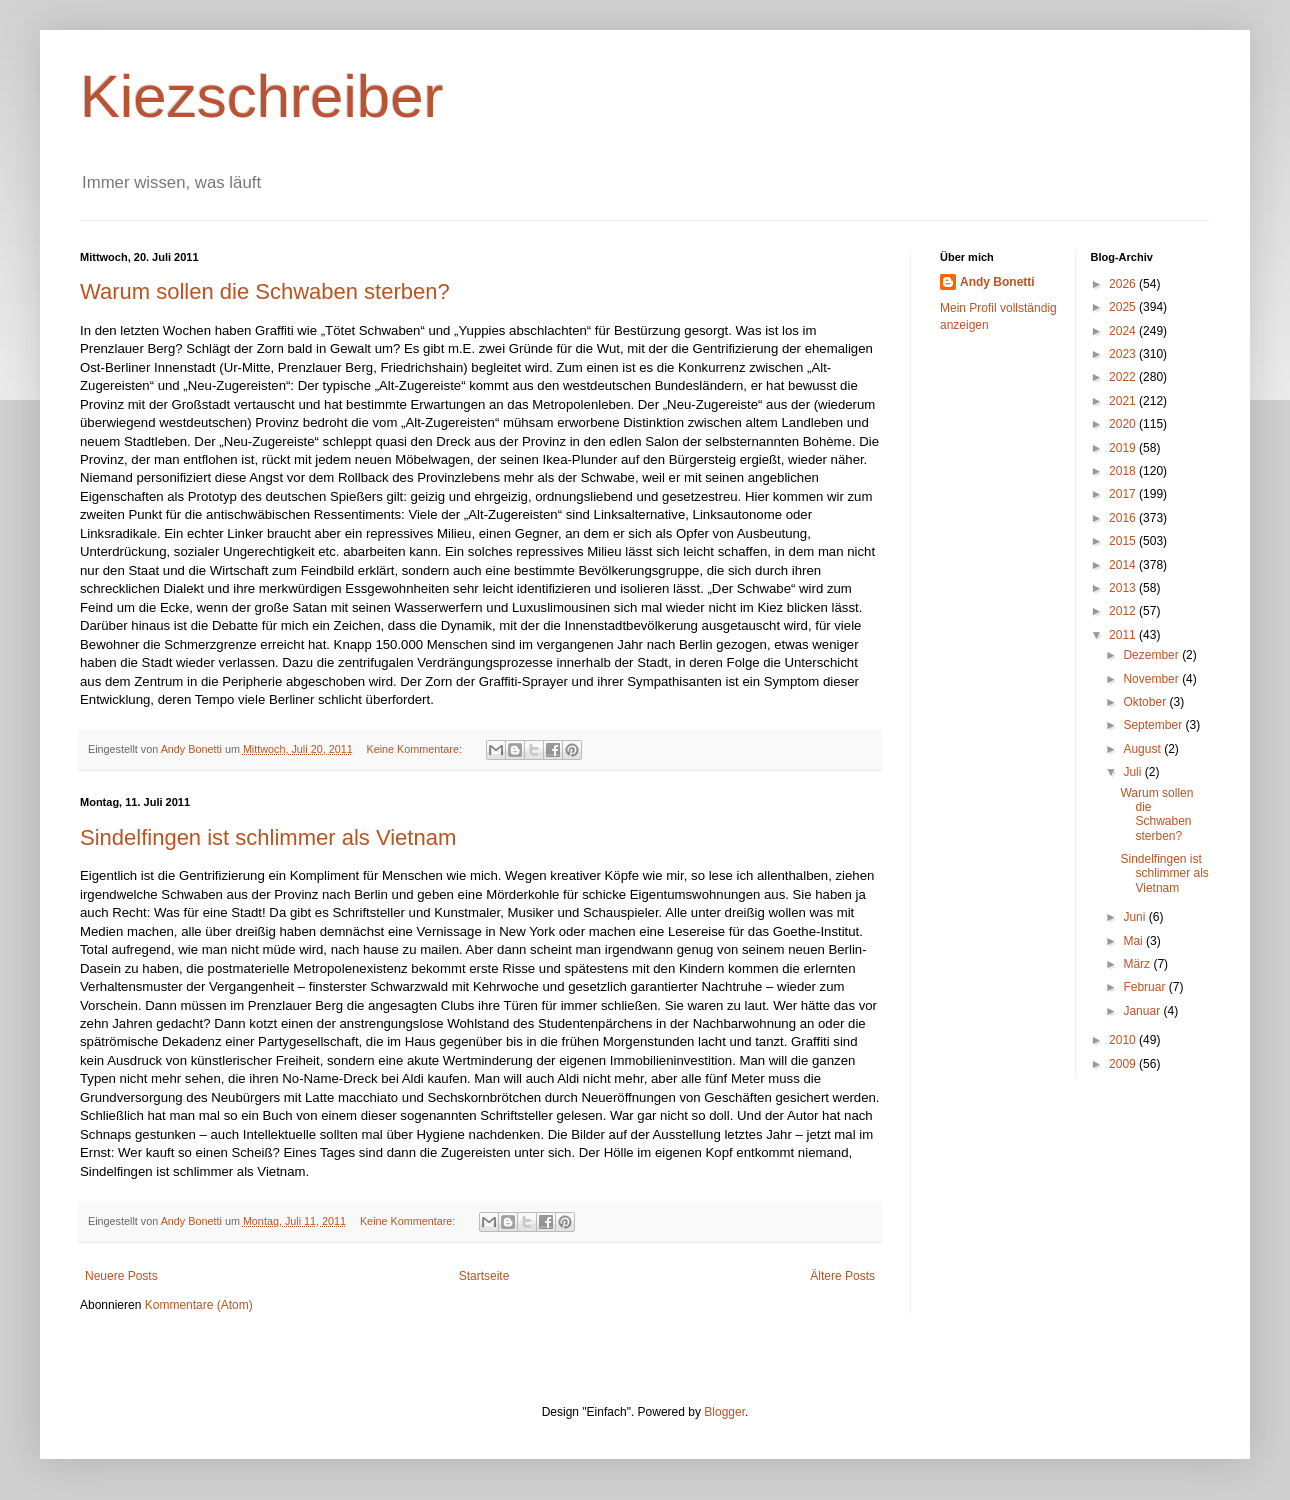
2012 (1124, 611)
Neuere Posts (121, 1276)
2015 (1124, 541)
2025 (1124, 307)
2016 (1124, 518)
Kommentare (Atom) (199, 1305)
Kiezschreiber (262, 96)
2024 (1124, 331)
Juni (1135, 917)
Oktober (1146, 702)
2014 (1124, 565)
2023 (1124, 354)
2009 (1124, 1064)
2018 (1124, 471)
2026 (1124, 284)
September (1154, 725)
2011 (1124, 635)
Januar (1143, 1011)
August (1143, 749)
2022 (1124, 377)
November (1152, 679)
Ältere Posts (842, 1276)
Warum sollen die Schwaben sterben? (265, 291)
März (1138, 964)
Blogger (724, 1412)
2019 (1124, 448)
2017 (1124, 494)
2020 (1124, 424)
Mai (1134, 941)
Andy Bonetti (997, 282)
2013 (1124, 588)
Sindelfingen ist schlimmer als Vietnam (268, 837)
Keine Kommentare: (416, 749)
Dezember (1152, 655)
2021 (1124, 401)
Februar (1145, 987)
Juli (1133, 772)
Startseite (484, 1276)
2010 (1124, 1040)
